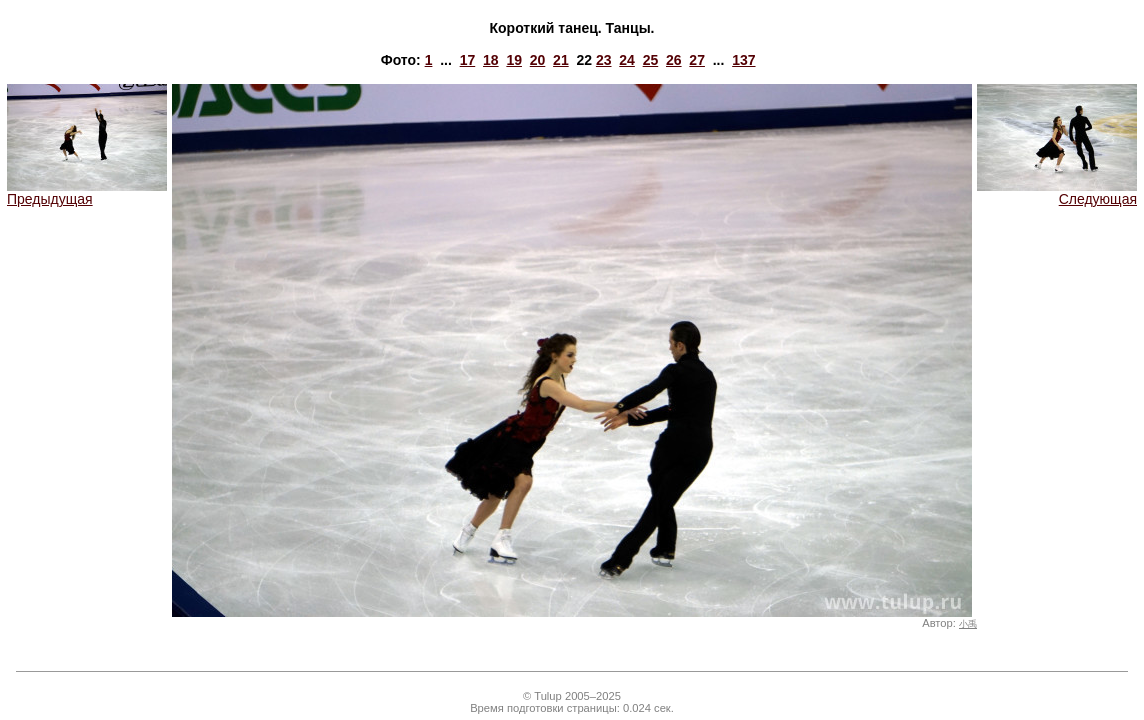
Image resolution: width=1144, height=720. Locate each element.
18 (491, 60)
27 (697, 60)
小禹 (968, 624)
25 (651, 60)
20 (538, 60)
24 (627, 60)
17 (468, 60)
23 (604, 60)
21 (561, 60)
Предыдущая (87, 192)
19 (514, 60)
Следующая (1057, 192)
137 (743, 60)
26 (674, 60)
